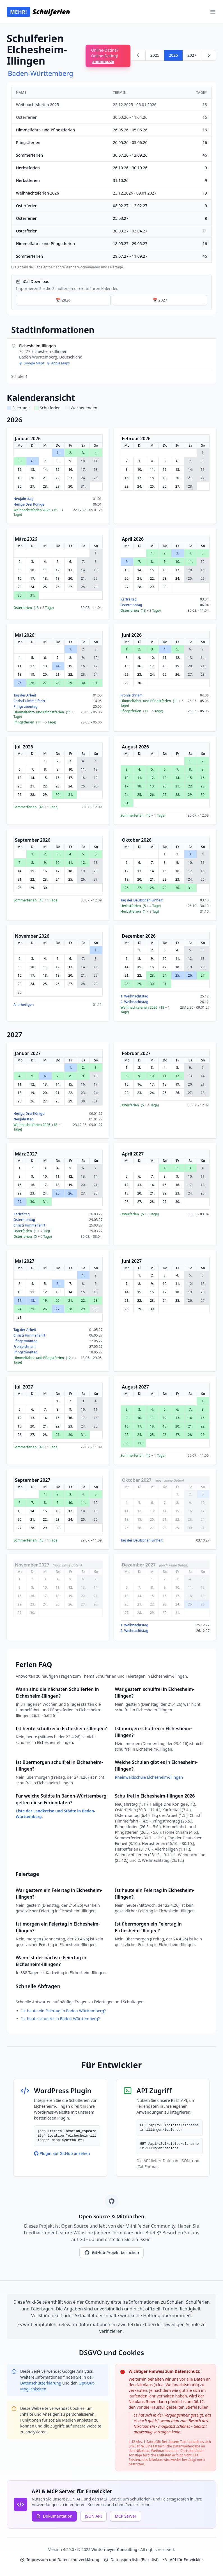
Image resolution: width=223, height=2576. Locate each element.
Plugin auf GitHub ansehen (62, 2153)
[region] (111, 178)
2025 (154, 55)
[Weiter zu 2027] (208, 55)
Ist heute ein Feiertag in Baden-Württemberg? (63, 2010)
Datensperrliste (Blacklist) (131, 2559)
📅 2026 (63, 300)
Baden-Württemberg (40, 73)
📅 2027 (159, 300)
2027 (191, 55)
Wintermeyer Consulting (114, 2549)
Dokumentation (54, 2516)
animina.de (103, 61)
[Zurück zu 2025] (138, 55)
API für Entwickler (183, 2559)
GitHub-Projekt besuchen (111, 2252)
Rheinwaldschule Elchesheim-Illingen (149, 1777)
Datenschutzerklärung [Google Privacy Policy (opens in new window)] (41, 2383)
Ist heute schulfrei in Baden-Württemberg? (60, 2018)
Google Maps (31, 363)
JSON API (93, 2516)
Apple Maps (58, 363)
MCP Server (125, 2516)
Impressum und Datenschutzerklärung (59, 2559)
